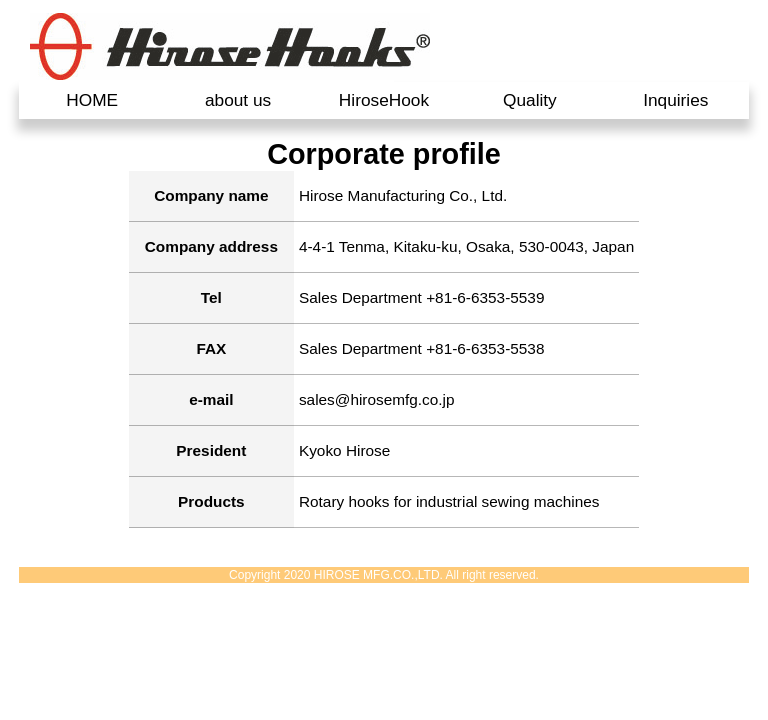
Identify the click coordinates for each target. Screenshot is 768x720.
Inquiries (675, 100)
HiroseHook (384, 100)
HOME (92, 100)
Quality (530, 100)
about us (238, 100)
